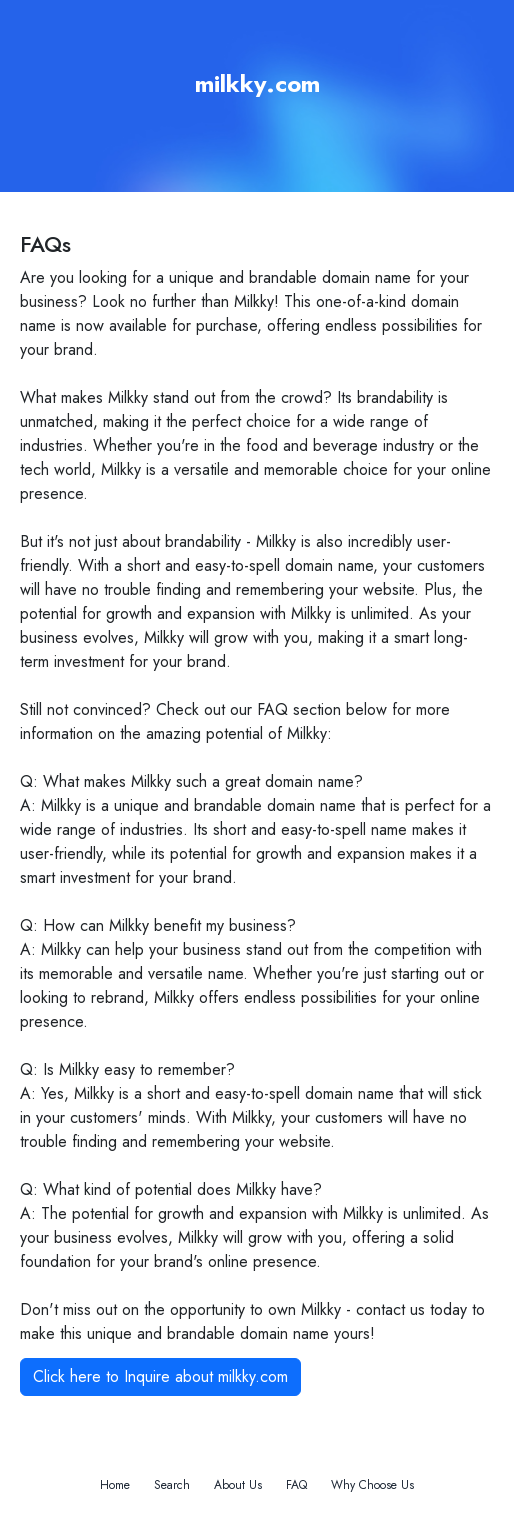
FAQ (296, 1485)
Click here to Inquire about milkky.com (160, 1376)
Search (172, 1485)
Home (115, 1485)
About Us (238, 1485)
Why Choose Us (372, 1485)
